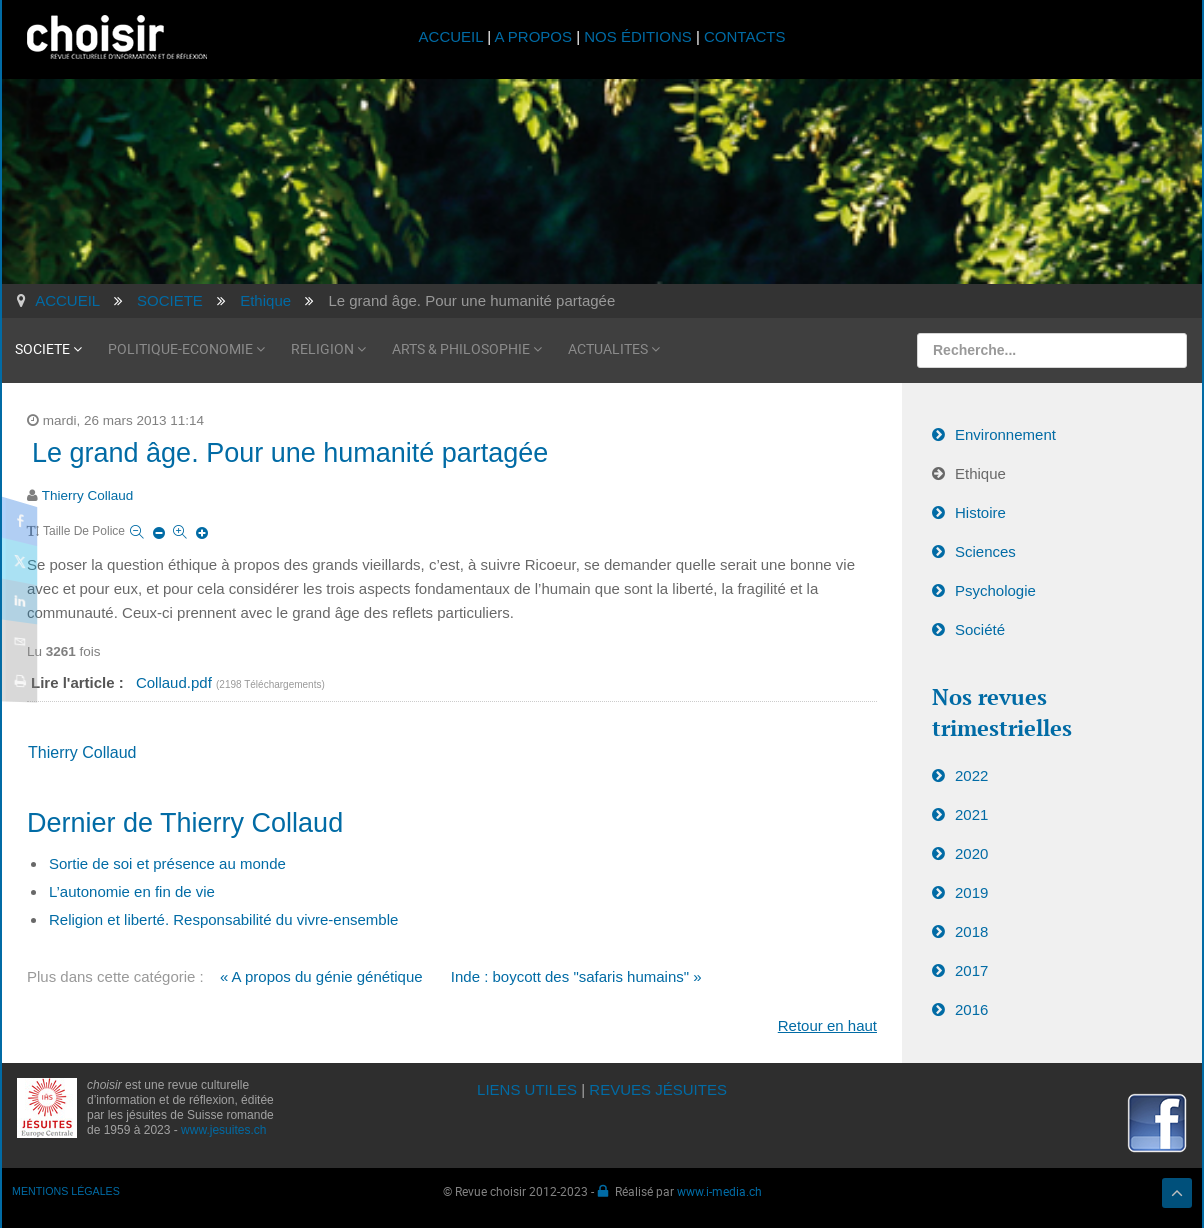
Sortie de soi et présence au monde (167, 863)
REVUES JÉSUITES (658, 1089)
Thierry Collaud (88, 495)
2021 (971, 814)
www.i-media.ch (719, 1191)
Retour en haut (827, 1025)
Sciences (985, 551)
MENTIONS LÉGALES (66, 1191)
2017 (971, 970)
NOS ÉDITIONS (638, 36)
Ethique (980, 473)
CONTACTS (744, 36)
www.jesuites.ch (223, 1130)
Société (980, 629)
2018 (971, 931)
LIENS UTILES (527, 1089)
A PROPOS (533, 36)
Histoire (980, 512)
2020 (971, 853)
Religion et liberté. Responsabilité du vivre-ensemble (223, 919)
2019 (971, 892)
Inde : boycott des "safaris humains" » (576, 976)
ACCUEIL (453, 36)
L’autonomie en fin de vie (132, 891)
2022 (971, 775)
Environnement (1005, 434)
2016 (971, 1009)
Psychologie (995, 590)
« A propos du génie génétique (321, 976)
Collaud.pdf (176, 682)
